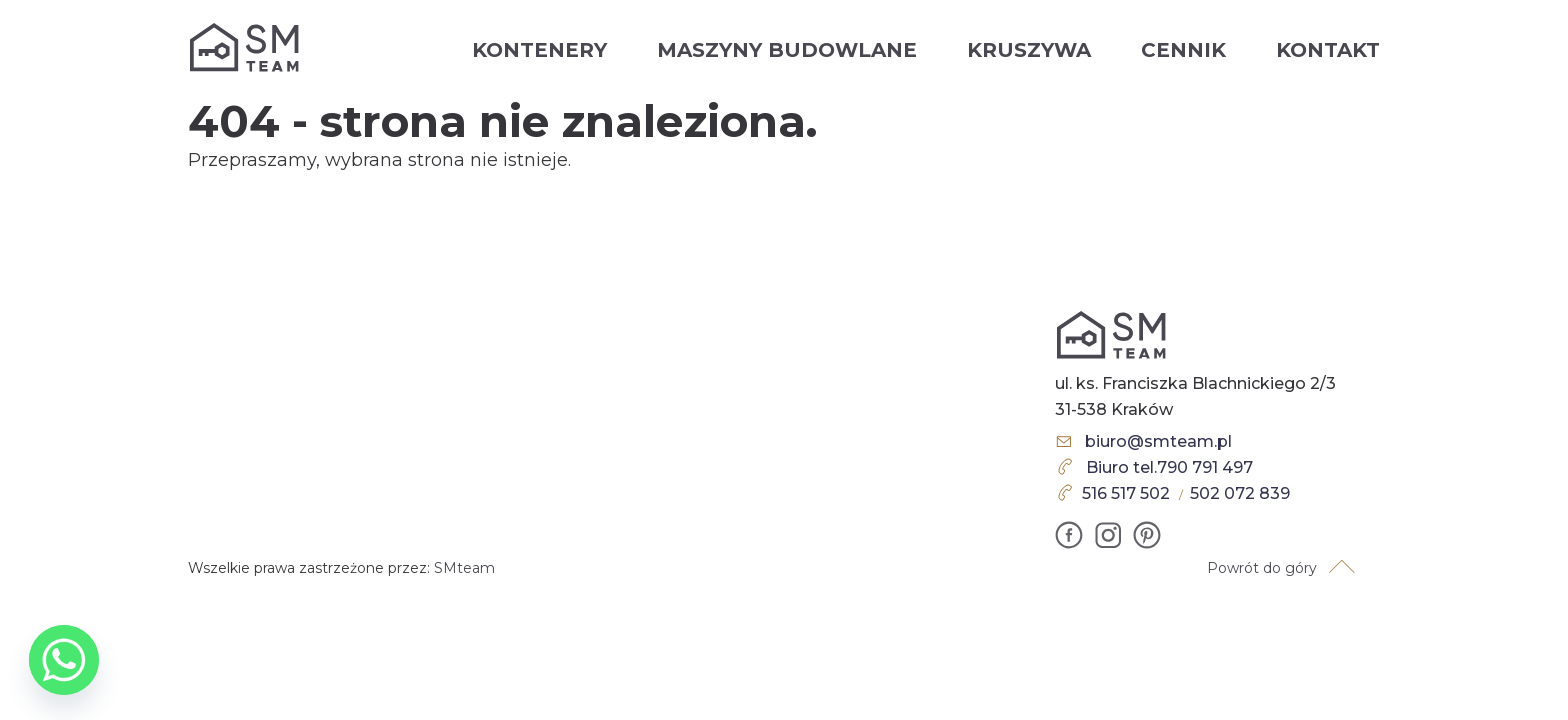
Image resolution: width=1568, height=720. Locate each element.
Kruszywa (1029, 50)
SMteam (464, 568)
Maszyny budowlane (787, 50)
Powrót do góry (1262, 568)
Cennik (1183, 50)
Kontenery (539, 50)
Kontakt (1328, 50)
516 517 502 (1126, 493)
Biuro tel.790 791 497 (1169, 467)
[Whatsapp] (64, 660)
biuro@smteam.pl (1158, 441)
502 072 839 (1240, 493)
